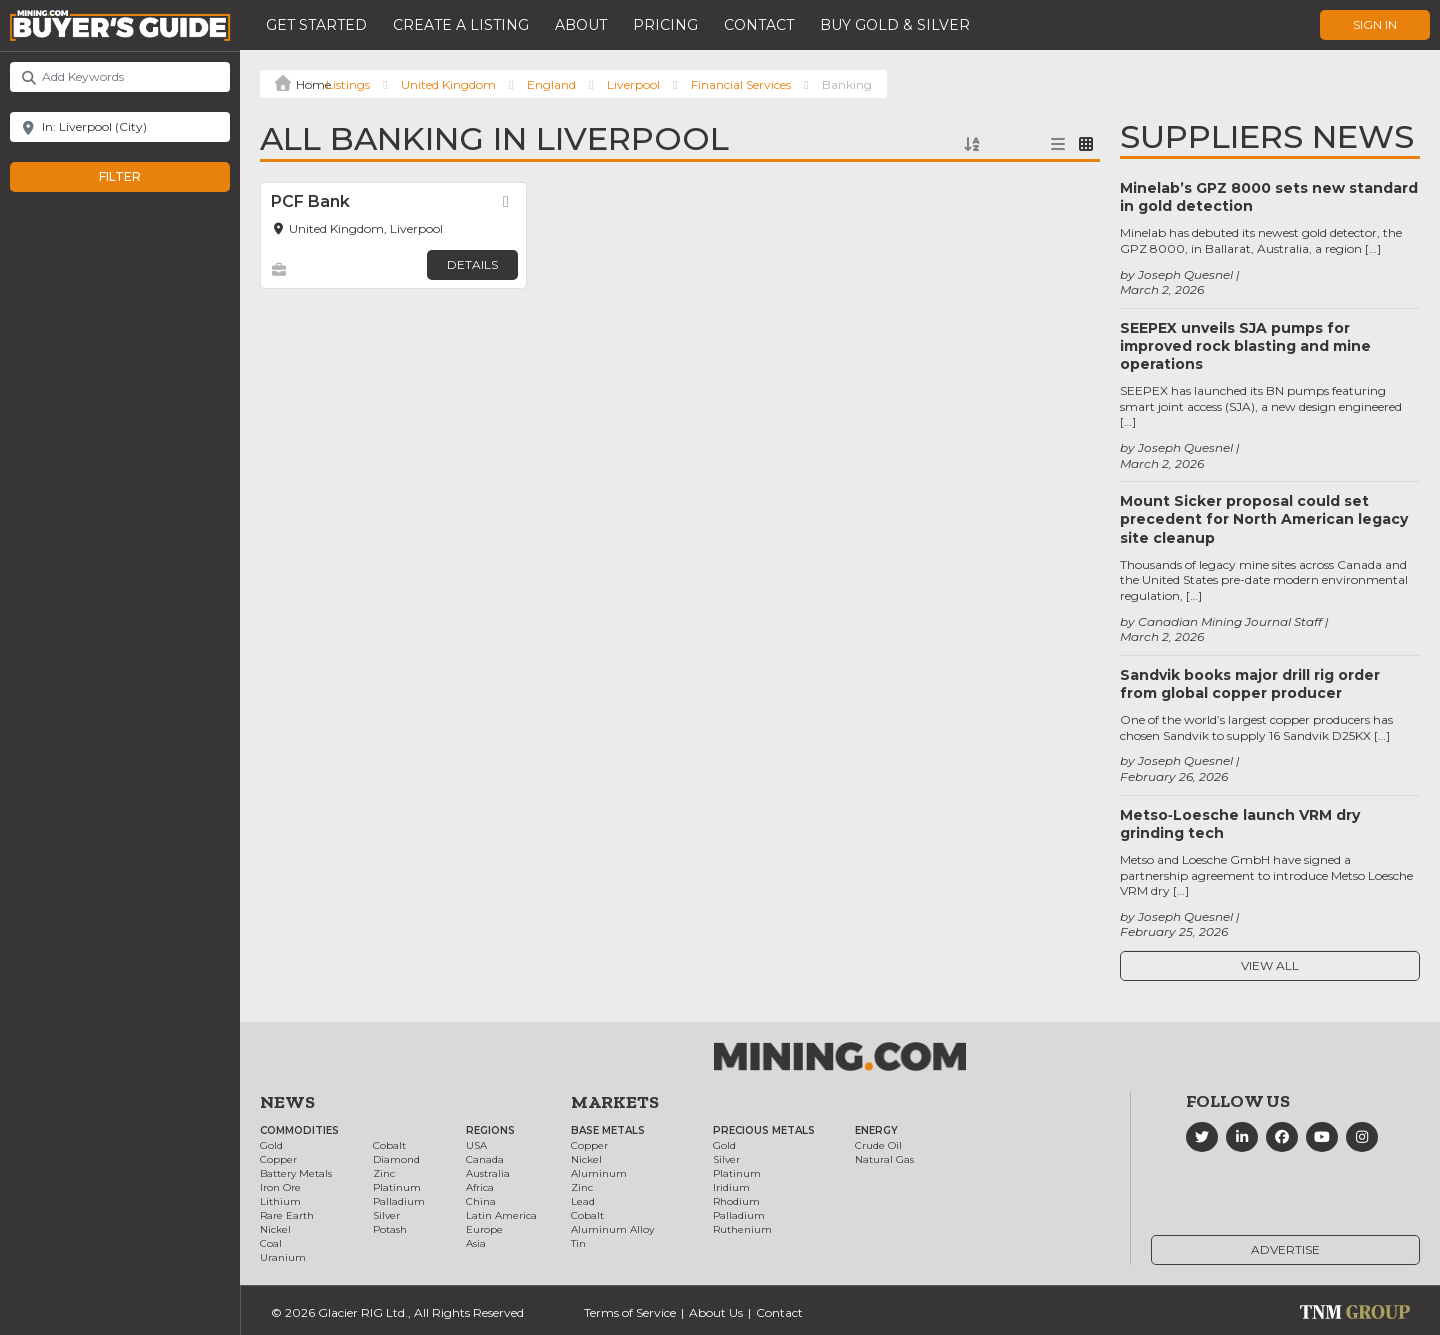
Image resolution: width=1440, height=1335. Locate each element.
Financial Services (741, 84)
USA (476, 1145)
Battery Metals (296, 1173)
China (481, 1201)
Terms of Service (630, 1312)
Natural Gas (884, 1159)
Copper (278, 1159)
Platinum (397, 1187)
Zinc (384, 1173)
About (581, 25)
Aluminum (599, 1173)
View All (1270, 965)
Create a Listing (461, 25)
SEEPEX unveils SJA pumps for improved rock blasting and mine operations (1245, 346)
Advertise (1285, 1249)
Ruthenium (742, 1229)
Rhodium (736, 1201)
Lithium (280, 1201)
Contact (759, 25)
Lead (583, 1201)
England (551, 84)
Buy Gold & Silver (895, 25)
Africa (480, 1187)
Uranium (283, 1257)
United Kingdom (448, 84)
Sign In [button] (1375, 24)
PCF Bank (310, 201)
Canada (485, 1159)
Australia (488, 1173)
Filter (140, 177)
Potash (390, 1229)
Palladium (399, 1201)
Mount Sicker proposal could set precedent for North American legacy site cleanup (1264, 519)
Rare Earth (287, 1215)
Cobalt (389, 1145)
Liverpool (633, 84)
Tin (578, 1243)
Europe (484, 1229)
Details (472, 264)
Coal (271, 1243)
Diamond (396, 1159)
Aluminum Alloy (612, 1229)
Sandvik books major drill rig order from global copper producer (1250, 684)
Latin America (501, 1215)
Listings (348, 84)
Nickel (275, 1229)
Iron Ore (280, 1187)
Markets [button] (615, 1102)
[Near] (120, 127)
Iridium (731, 1187)
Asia (476, 1243)
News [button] (287, 1102)
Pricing (665, 25)
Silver (386, 1215)
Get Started (316, 25)
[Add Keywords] (120, 77)
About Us (716, 1312)
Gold (271, 1145)
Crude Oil (878, 1145)
